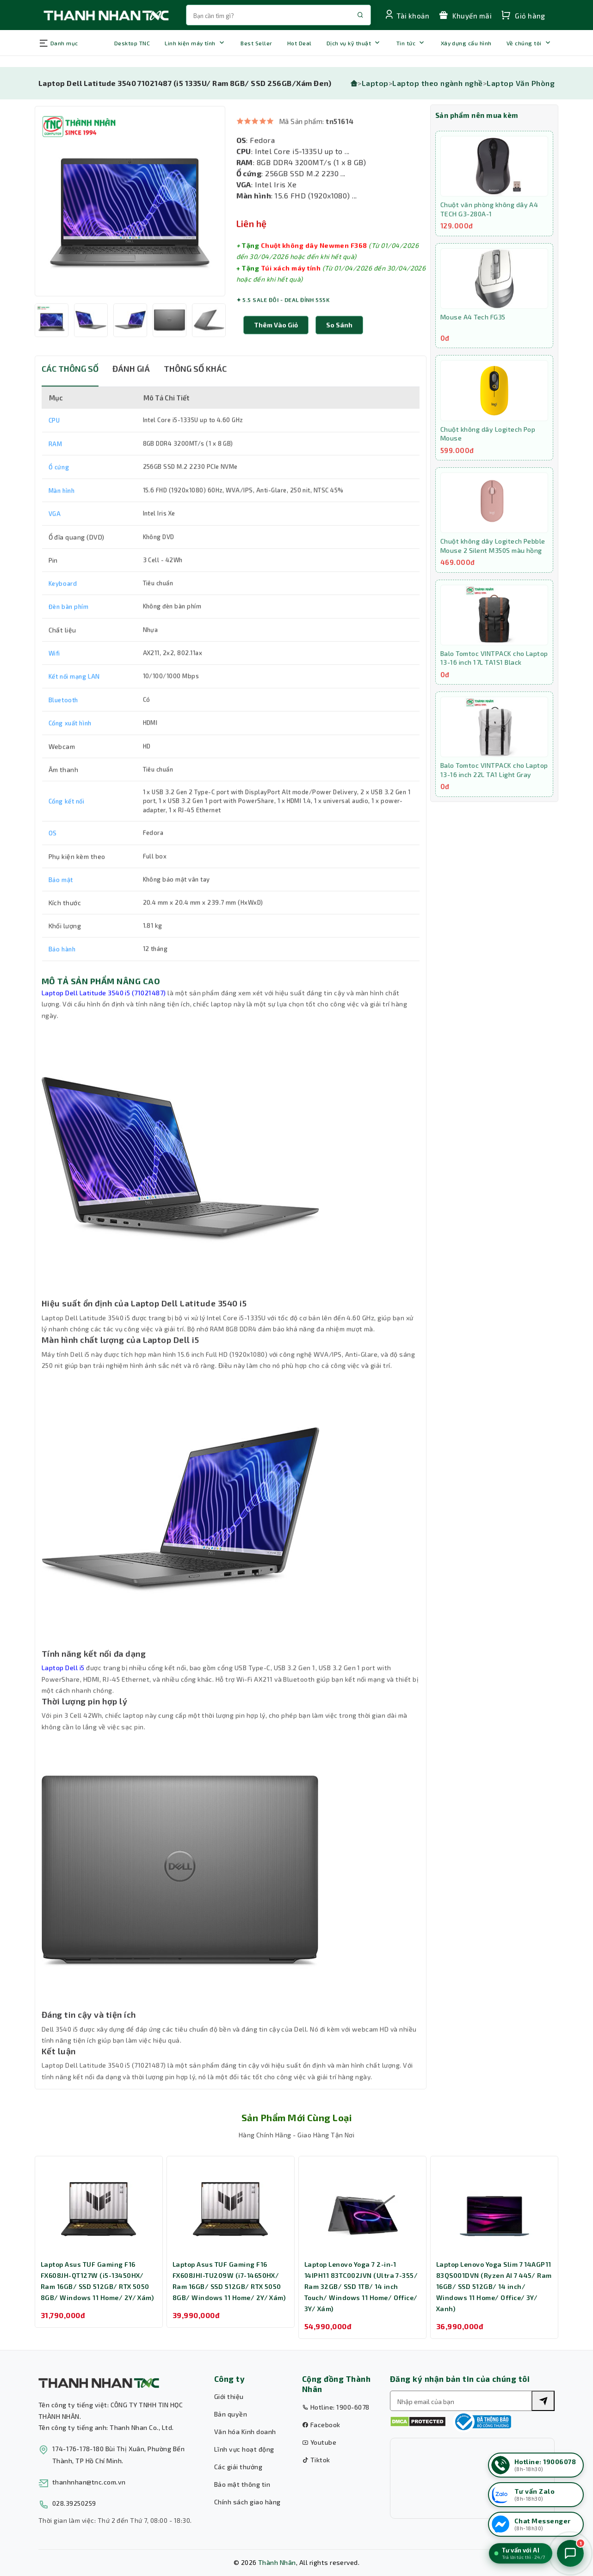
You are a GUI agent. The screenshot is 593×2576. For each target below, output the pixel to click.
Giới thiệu (229, 2396)
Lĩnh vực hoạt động (244, 2449)
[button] (339, 345)
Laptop (375, 83)
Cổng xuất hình (70, 743)
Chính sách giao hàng (247, 2502)
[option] (130, 221)
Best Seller (256, 43)
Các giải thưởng (238, 2467)
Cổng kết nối (67, 821)
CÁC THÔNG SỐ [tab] (70, 389)
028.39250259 (74, 2503)
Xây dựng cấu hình (466, 43)
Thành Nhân (277, 2562)
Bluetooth (63, 720)
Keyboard (63, 603)
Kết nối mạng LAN (74, 696)
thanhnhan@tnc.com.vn (89, 2482)
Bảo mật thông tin (242, 2484)
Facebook (321, 2425)
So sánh (339, 345)
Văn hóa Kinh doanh (245, 2431)
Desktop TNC (132, 43)
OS (53, 853)
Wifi (54, 673)
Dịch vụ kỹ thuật (349, 43)
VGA (55, 534)
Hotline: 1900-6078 (336, 2407)
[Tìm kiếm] (543, 2401)
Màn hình (62, 510)
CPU (54, 440)
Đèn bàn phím (69, 626)
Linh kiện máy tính (190, 43)
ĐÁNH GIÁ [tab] (131, 389)
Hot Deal (299, 43)
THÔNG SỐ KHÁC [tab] (195, 389)
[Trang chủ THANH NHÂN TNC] (105, 15)
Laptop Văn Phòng (521, 83)
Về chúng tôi (524, 43)
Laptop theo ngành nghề (437, 83)
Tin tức (405, 43)
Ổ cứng (59, 487)
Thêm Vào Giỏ (276, 345)
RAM (55, 464)
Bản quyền (230, 2414)
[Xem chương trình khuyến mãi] (470, 15)
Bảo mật (61, 900)
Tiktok (316, 2460)
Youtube (319, 2442)
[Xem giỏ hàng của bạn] (528, 15)
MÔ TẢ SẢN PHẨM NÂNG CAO (101, 1001)
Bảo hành (62, 969)
